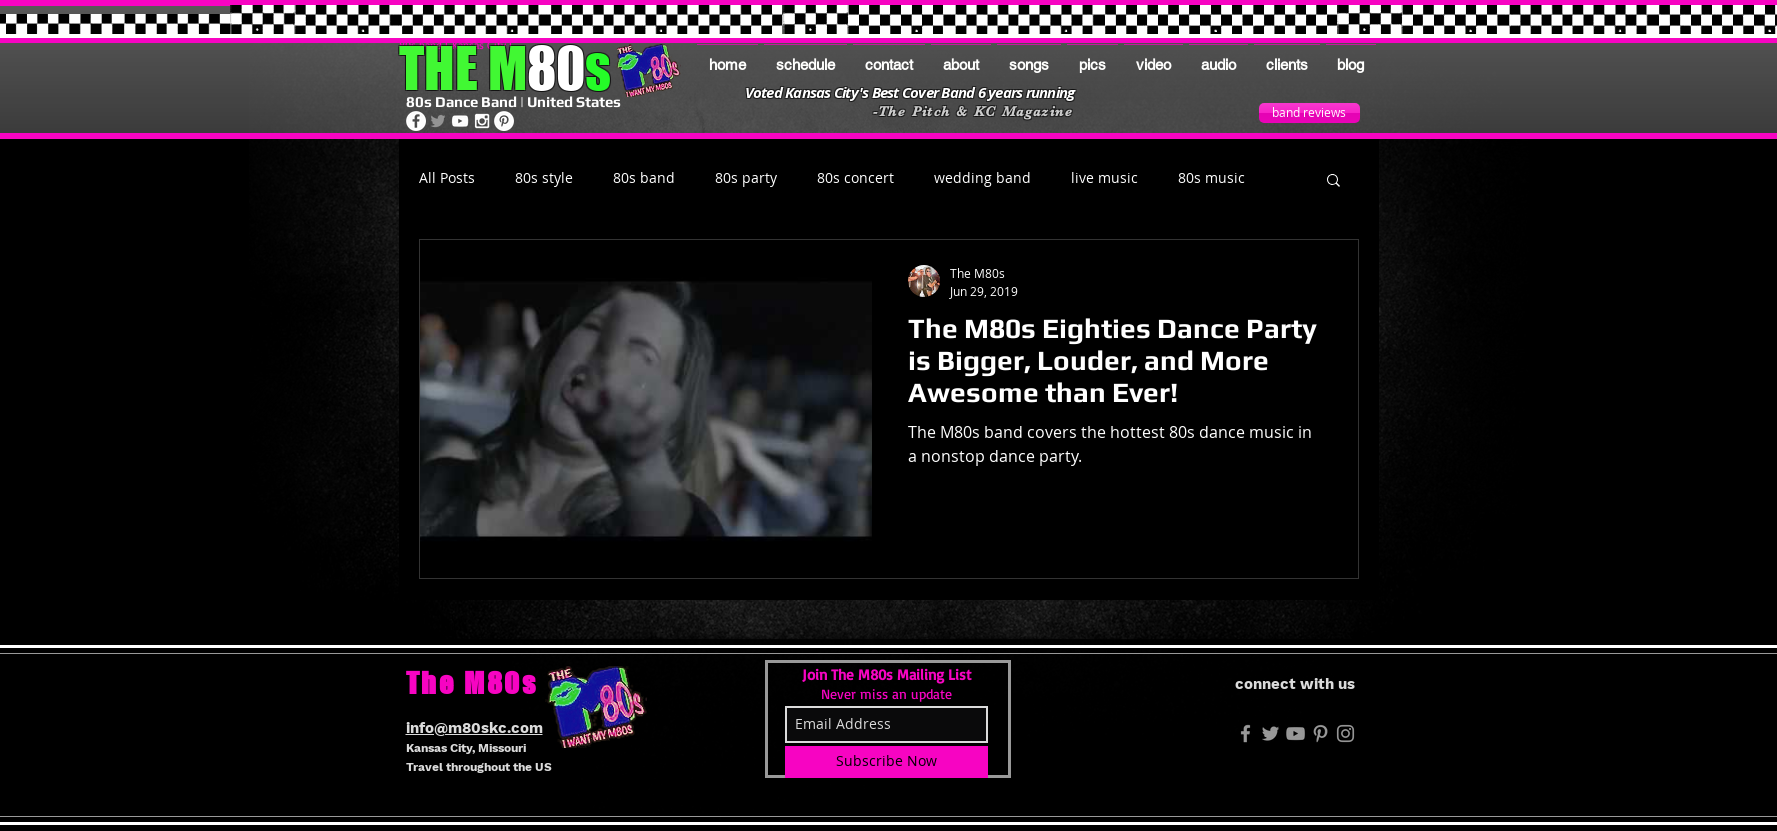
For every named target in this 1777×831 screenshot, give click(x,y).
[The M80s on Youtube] (460, 121)
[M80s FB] (1245, 733)
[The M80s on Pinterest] (504, 121)
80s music (1211, 178)
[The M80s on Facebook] (416, 121)
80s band (644, 178)
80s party (746, 178)
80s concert (855, 178)
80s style (544, 178)
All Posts (447, 178)
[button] (1333, 181)
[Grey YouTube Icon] (1295, 733)
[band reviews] (1309, 113)
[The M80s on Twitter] (438, 121)
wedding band (982, 178)
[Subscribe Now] (886, 762)
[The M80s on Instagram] (482, 121)
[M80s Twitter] (1270, 733)
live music (1104, 178)
